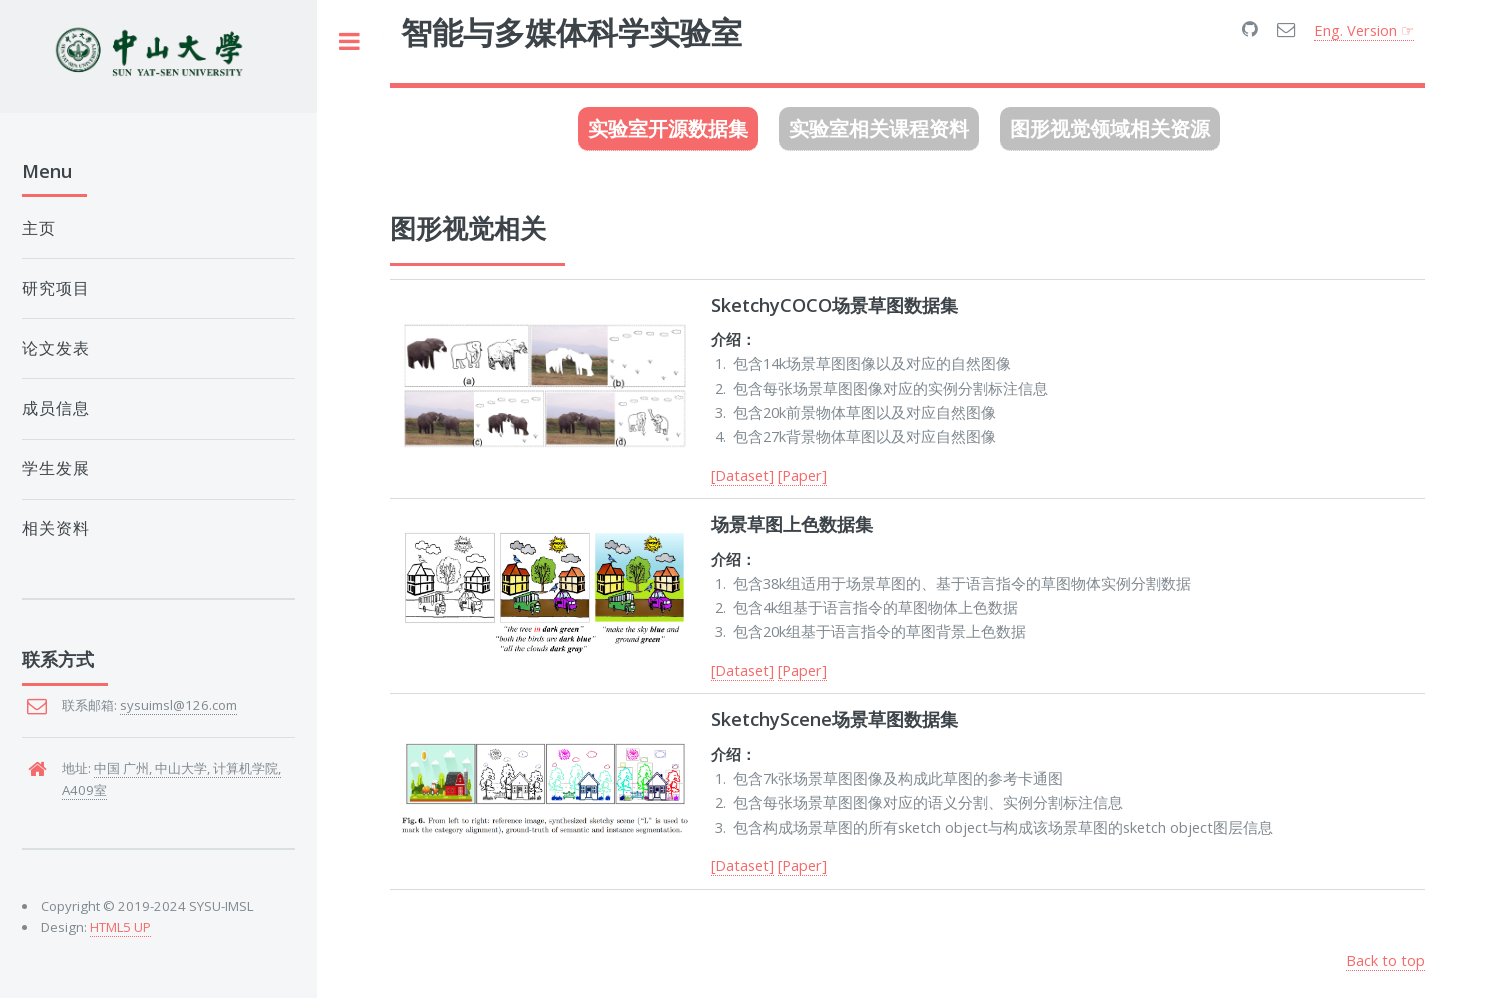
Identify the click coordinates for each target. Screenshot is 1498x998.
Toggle (350, 41)
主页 (39, 228)
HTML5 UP (120, 927)
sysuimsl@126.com (178, 705)
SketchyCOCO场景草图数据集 (834, 304)
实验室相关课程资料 (879, 128)
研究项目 (56, 288)
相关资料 (56, 528)
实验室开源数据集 (668, 128)
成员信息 (56, 408)
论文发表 (56, 348)
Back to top (1385, 960)
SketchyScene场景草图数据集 (834, 718)
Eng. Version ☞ (1364, 30)
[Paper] (802, 475)
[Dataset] (742, 475)
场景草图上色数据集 (792, 523)
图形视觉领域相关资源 (1110, 128)
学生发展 (56, 468)
